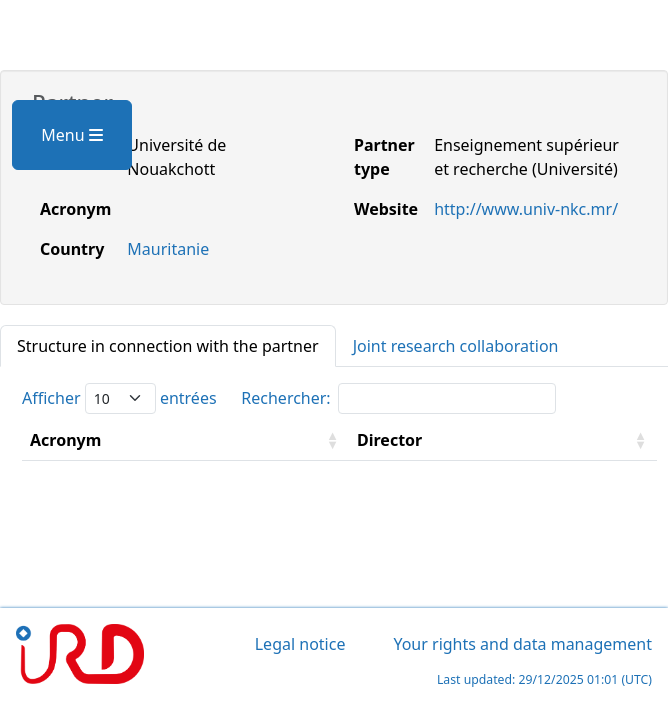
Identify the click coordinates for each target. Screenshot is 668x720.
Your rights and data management (522, 644)
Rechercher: (398, 398)
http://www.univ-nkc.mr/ (526, 209)
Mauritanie (168, 249)
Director (389, 440)
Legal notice (300, 644)
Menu (71, 135)
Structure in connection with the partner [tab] (168, 346)
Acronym (65, 440)
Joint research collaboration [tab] (456, 346)
